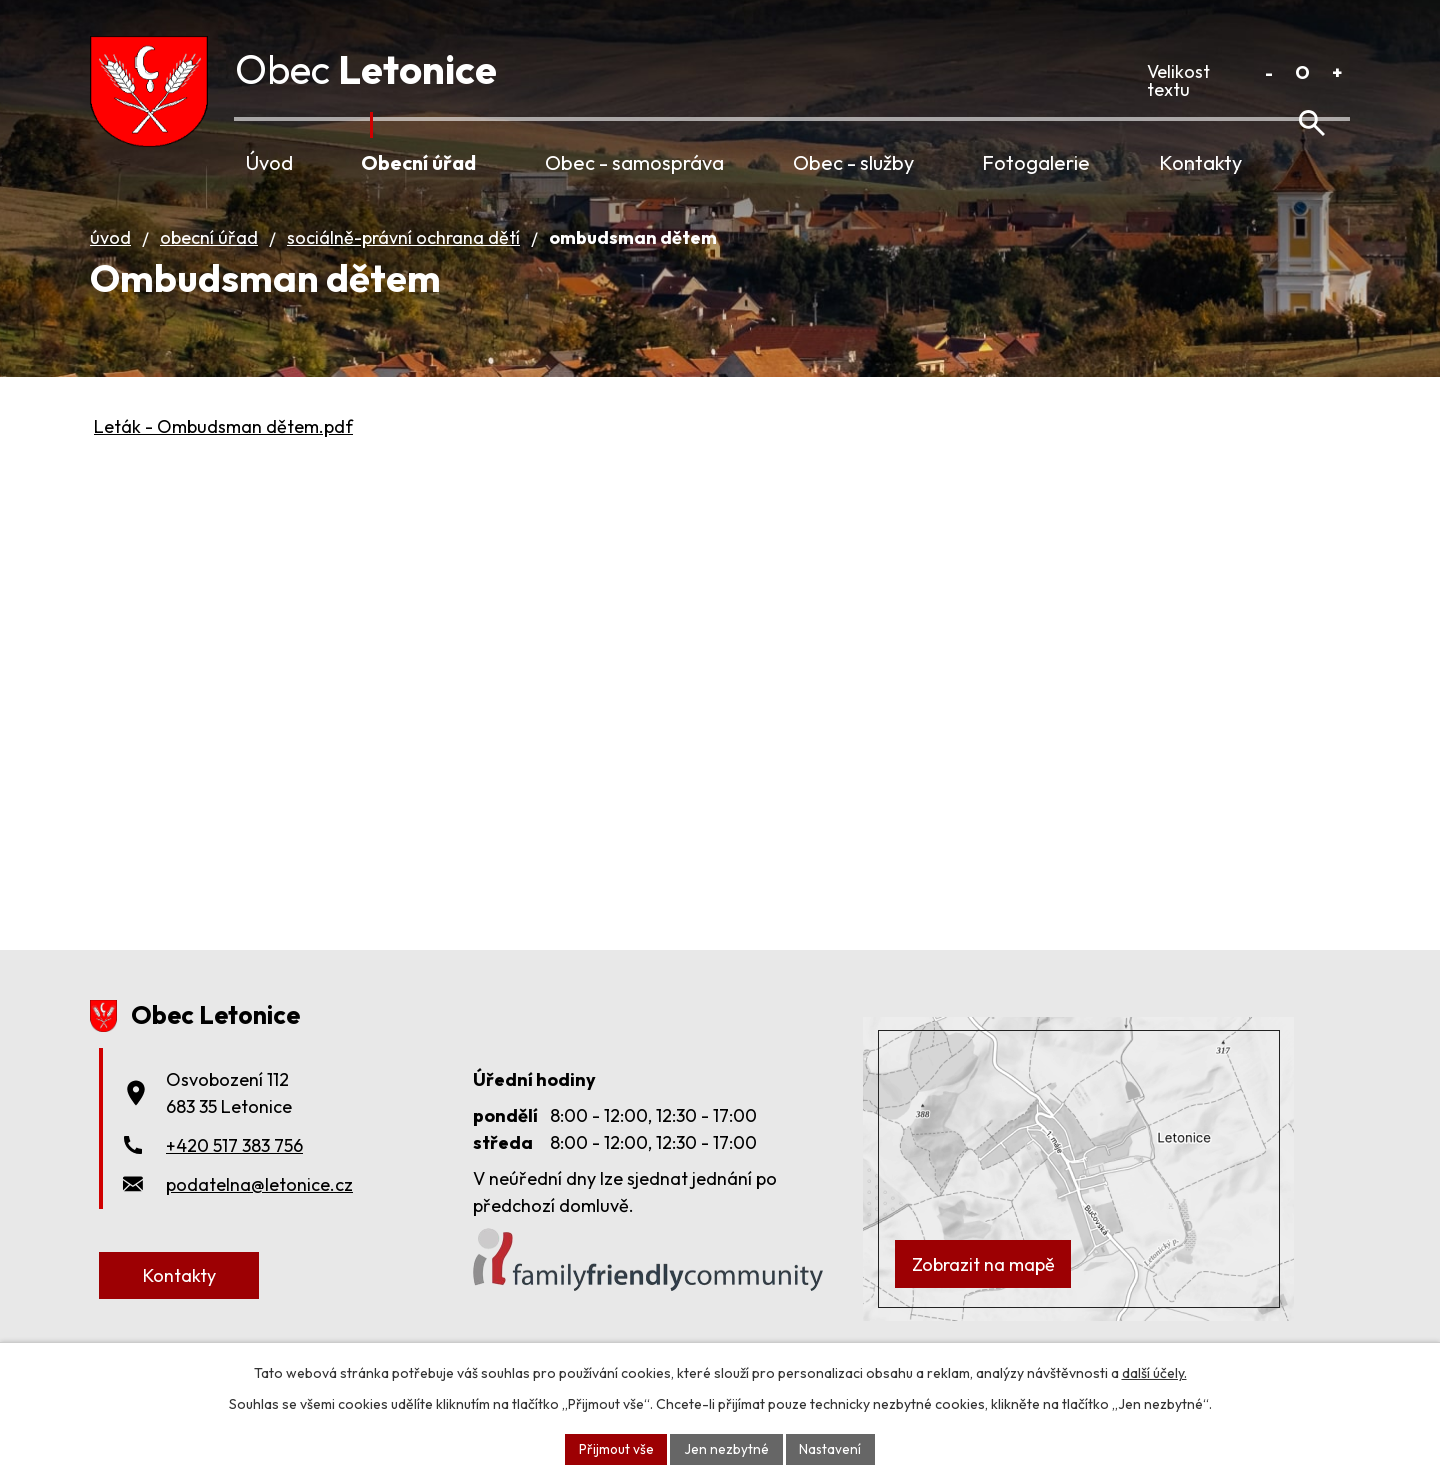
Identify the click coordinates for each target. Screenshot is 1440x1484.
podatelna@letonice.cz (259, 1212)
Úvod (269, 162)
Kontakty (1200, 162)
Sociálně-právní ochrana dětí (403, 265)
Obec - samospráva (634, 162)
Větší (1336, 72)
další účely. (1154, 1372)
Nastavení (831, 1448)
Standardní (1302, 72)
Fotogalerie (1036, 162)
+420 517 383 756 (234, 1173)
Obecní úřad (418, 162)
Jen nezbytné (726, 1448)
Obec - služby (853, 162)
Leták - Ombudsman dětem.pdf (223, 454)
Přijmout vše (615, 1448)
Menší (1268, 72)
